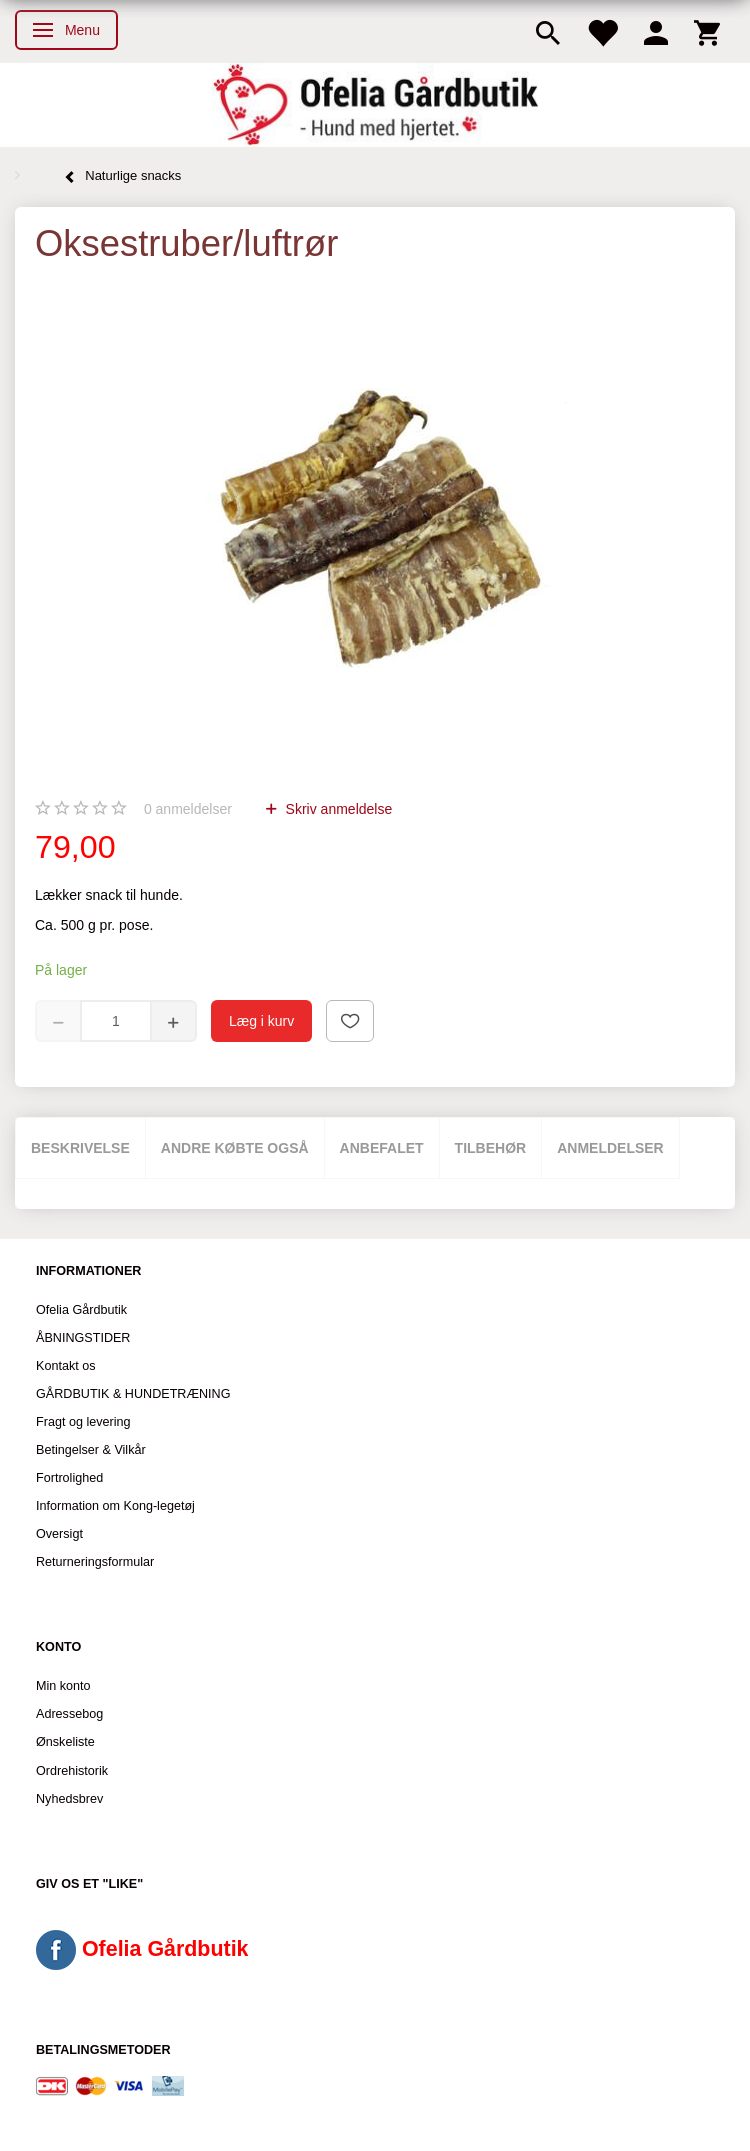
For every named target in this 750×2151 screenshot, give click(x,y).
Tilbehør (491, 1148)
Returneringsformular (95, 1562)
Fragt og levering (83, 1422)
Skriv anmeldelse (337, 809)
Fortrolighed (69, 1478)
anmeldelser (188, 809)
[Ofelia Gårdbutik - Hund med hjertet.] (375, 105)
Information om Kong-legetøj (115, 1506)
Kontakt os (66, 1366)
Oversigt (59, 1534)
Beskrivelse (80, 1148)
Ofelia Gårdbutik (81, 1310)
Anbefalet (382, 1148)
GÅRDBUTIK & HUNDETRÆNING (133, 1394)
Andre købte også (235, 1148)
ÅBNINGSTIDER (83, 1338)
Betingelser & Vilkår (91, 1450)
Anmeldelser (610, 1148)
